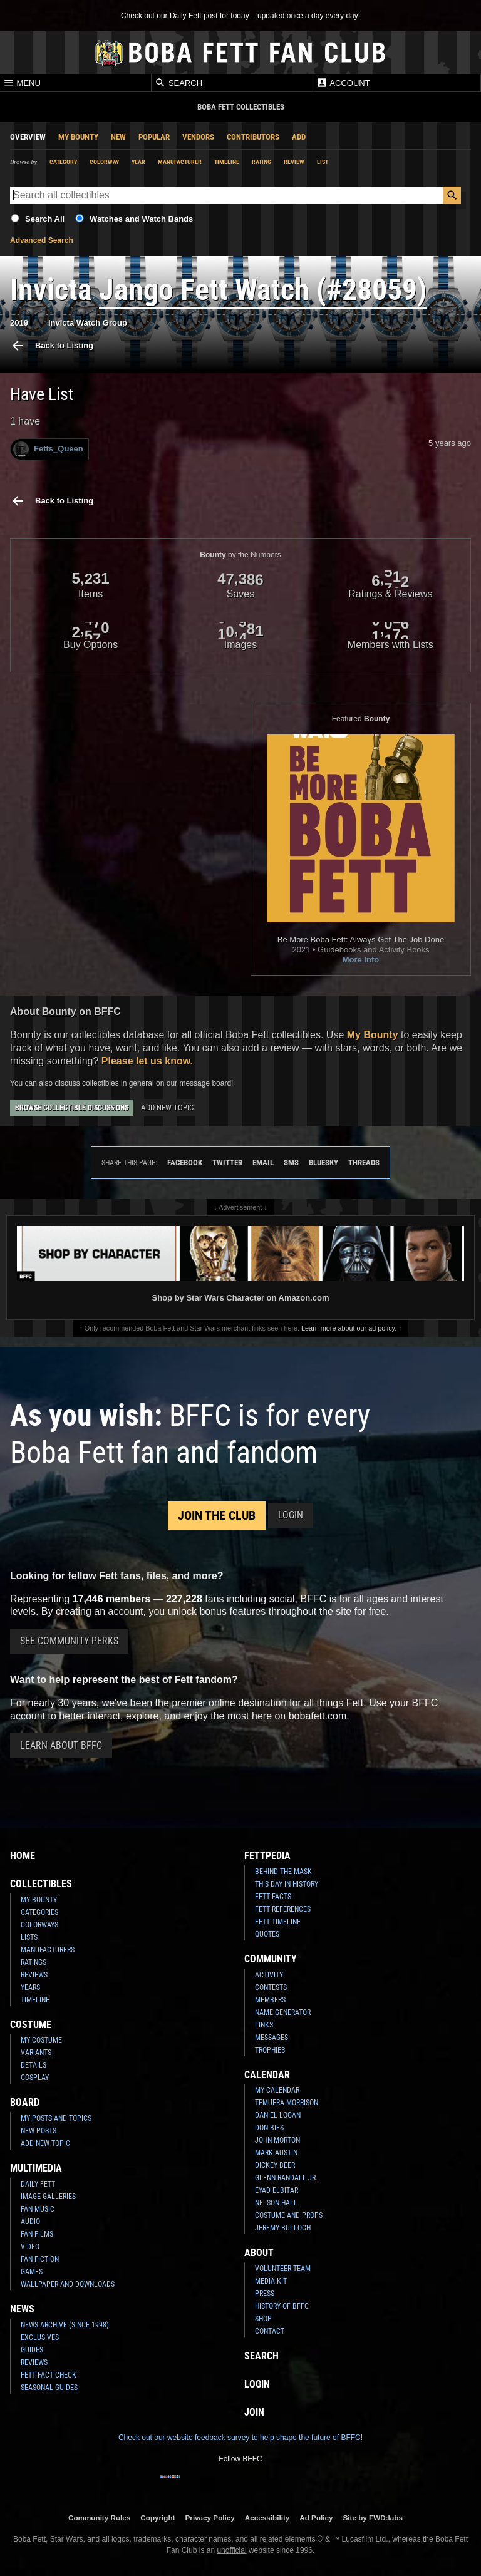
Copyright (157, 2517)
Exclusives (40, 2337)
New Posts (38, 2130)
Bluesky (323, 1162)
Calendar (267, 2075)
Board (24, 2102)
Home (22, 1856)
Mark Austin (276, 2152)
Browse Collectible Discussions (71, 1107)
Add (299, 137)
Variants (36, 2052)
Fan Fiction (40, 2259)
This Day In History (286, 1884)
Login (290, 1515)
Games (32, 2271)
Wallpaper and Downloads (68, 2284)
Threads (364, 1162)
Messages (271, 2037)
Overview (28, 137)
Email (263, 1162)
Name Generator (283, 2012)
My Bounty (78, 137)
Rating (261, 162)
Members (270, 2000)
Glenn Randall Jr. (286, 2177)
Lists (29, 1937)
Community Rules (99, 2517)
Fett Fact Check (48, 2375)
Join (254, 2412)
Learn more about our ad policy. (348, 1328)
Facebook (184, 1162)
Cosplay (35, 2077)
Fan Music (37, 2209)
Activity (269, 1975)
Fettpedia (267, 1856)
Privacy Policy (210, 2517)
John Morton (277, 2140)
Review (294, 162)
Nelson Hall (276, 2202)
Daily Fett (38, 2184)
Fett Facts (273, 1896)
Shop (263, 2318)
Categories (39, 1912)
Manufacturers (48, 1949)
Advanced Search (41, 240)
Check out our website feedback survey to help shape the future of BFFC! (240, 2437)
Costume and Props (289, 2215)
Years (30, 1987)
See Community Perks (69, 1641)
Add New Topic (167, 1107)
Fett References (283, 1909)
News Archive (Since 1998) (65, 2325)
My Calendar (277, 2090)
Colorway (104, 162)
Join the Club (217, 1515)
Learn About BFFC (61, 1745)
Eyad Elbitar (276, 2190)
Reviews (34, 1975)
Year (138, 162)
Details (33, 2065)
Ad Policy (316, 2517)
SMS (291, 1162)
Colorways (39, 1924)
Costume (30, 2025)
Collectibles (41, 1884)
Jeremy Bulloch (283, 2227)
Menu (22, 82)
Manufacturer (180, 162)
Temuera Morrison (286, 2102)
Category (63, 162)
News (22, 2309)
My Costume (41, 2040)
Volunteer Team (283, 2268)
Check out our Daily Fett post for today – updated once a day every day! (240, 15)
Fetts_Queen (48, 449)
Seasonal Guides (49, 2387)
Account (343, 82)
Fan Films (37, 2234)
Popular (154, 137)
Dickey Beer (275, 2165)
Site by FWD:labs (373, 2517)
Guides (32, 2350)
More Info (361, 959)
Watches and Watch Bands (141, 219)
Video (30, 2246)
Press (264, 2293)
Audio (30, 2221)
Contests (271, 1987)
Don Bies (269, 2127)
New (118, 137)
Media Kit (271, 2281)
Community (270, 1959)
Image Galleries (48, 2196)
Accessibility (267, 2517)
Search (178, 82)
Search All (45, 219)
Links (264, 2025)
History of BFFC (282, 2306)
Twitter (227, 1162)
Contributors (253, 137)
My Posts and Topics (56, 2118)
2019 (19, 322)
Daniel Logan (278, 2115)
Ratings (33, 1962)
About (259, 2253)
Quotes (267, 1934)
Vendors (198, 137)
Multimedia (36, 2168)
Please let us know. (147, 1061)
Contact (269, 2331)
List (322, 162)
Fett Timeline (278, 1921)
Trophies (270, 2050)
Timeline (226, 162)
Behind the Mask (283, 1871)
